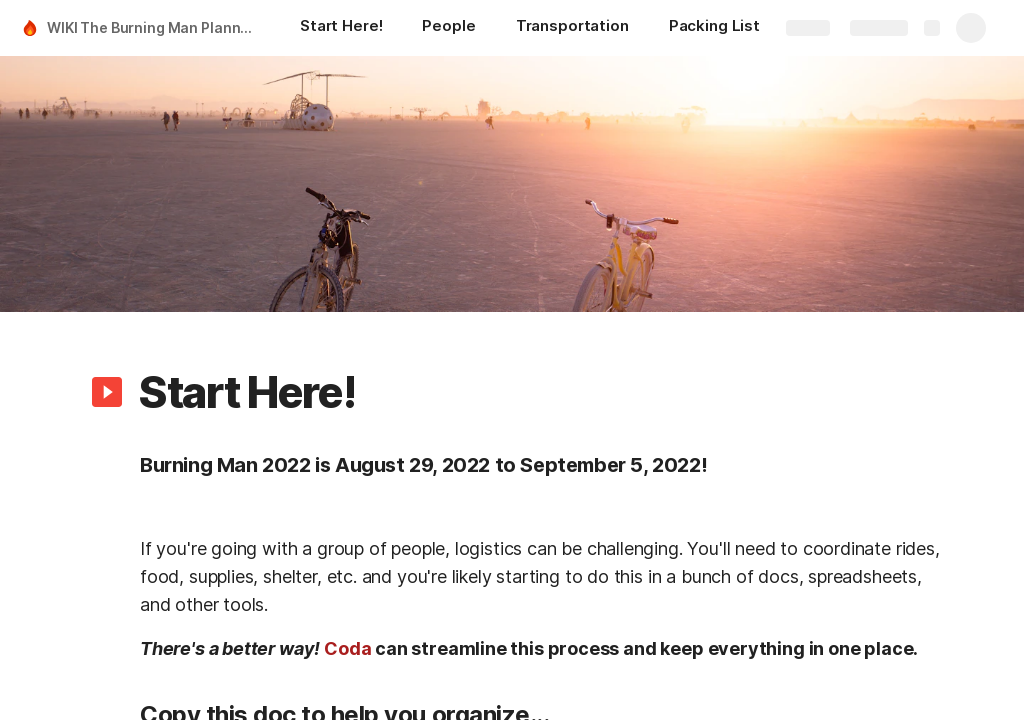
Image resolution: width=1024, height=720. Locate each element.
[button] (107, 392)
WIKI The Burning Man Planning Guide (153, 27)
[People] (448, 28)
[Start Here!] (341, 28)
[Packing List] (714, 28)
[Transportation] (572, 28)
